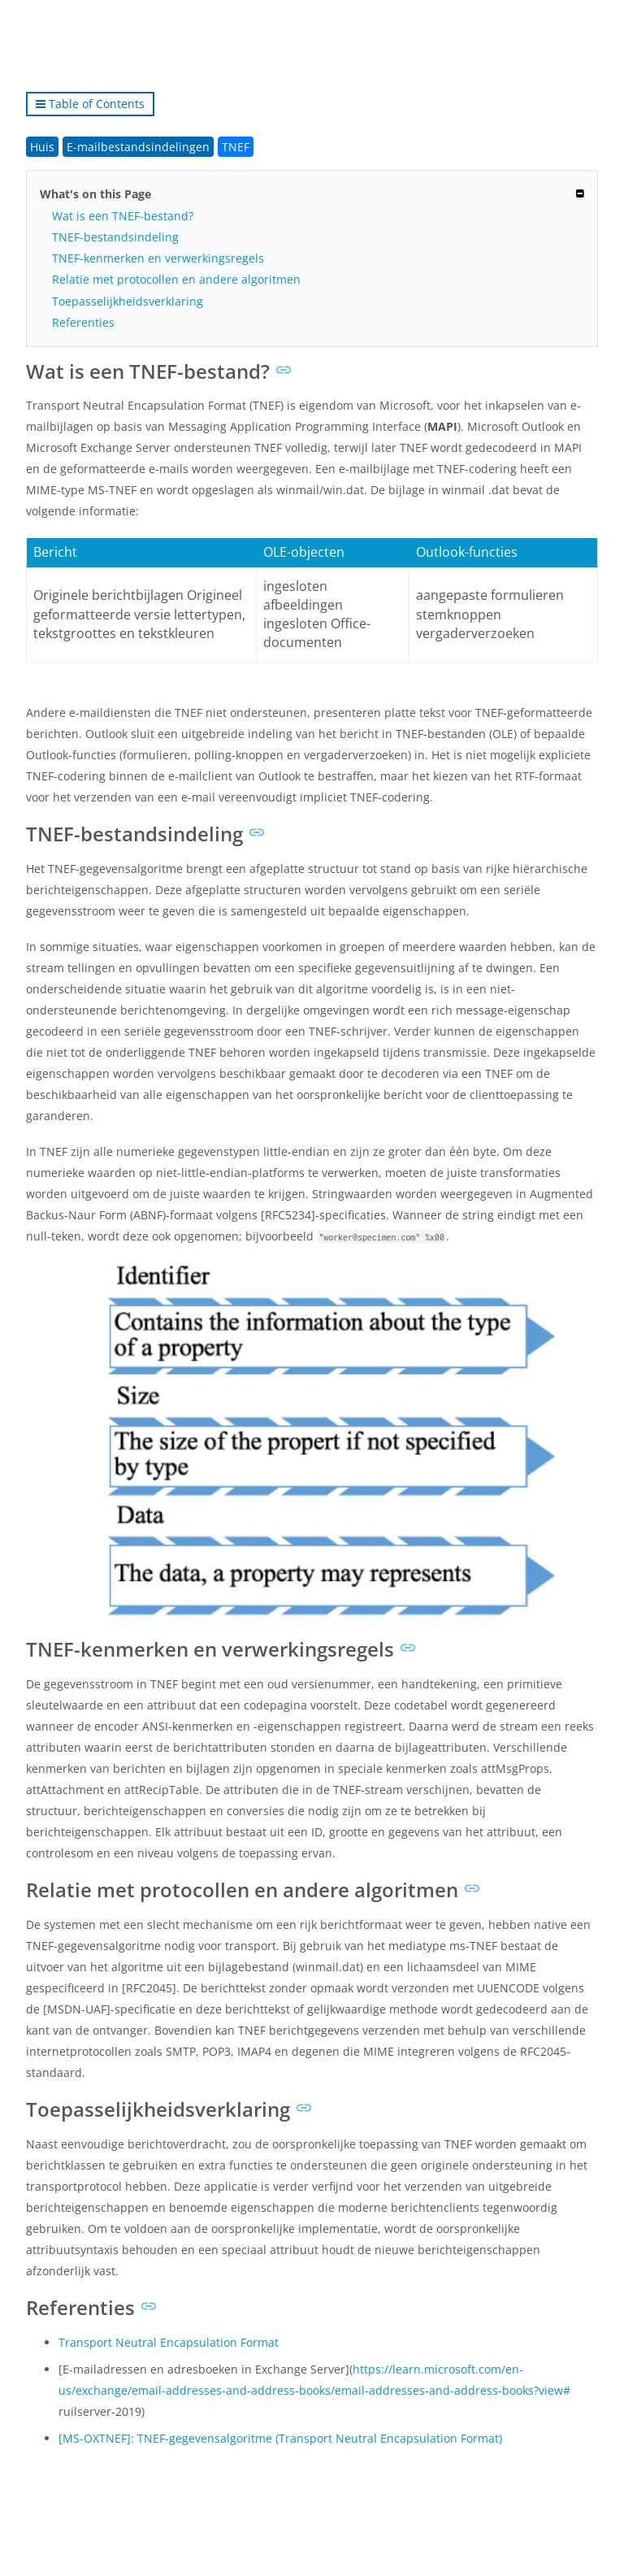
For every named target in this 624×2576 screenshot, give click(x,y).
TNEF (235, 146)
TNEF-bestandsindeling (115, 237)
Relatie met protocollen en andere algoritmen (176, 279)
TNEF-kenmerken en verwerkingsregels (158, 258)
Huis (42, 146)
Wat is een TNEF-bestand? (122, 216)
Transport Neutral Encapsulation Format (168, 2342)
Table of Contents (90, 103)
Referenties (83, 322)
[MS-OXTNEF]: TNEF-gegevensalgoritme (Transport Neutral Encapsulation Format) (280, 2438)
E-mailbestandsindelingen (138, 146)
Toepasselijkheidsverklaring (127, 301)
